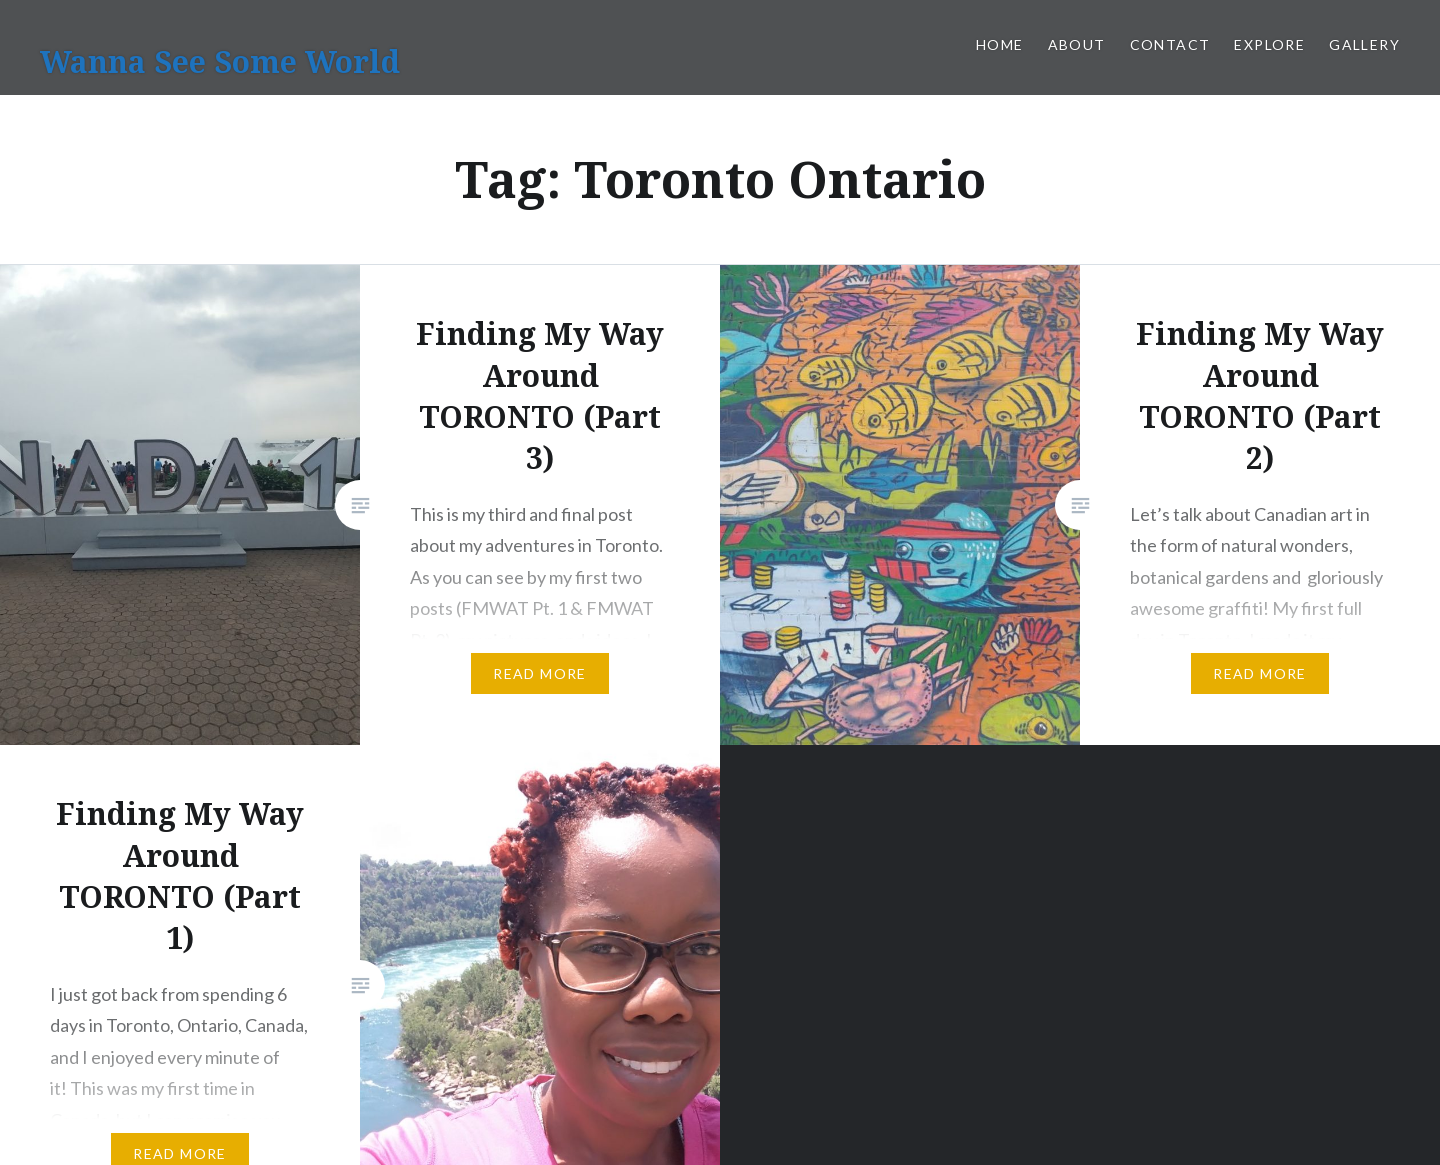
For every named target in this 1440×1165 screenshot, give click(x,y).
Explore (1269, 44)
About (1077, 44)
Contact (1170, 44)
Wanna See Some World (220, 61)
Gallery (1364, 44)
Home (1000, 44)
